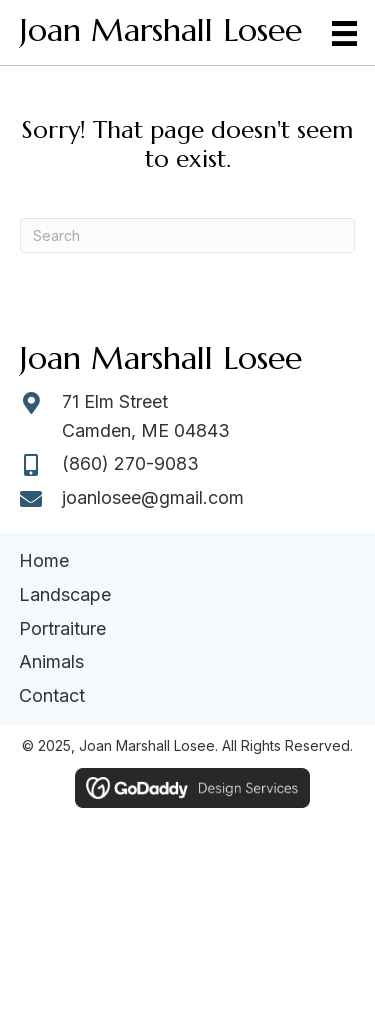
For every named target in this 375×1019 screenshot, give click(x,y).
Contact (52, 695)
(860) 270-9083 (130, 463)
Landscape (65, 594)
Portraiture (62, 628)
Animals (51, 661)
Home (44, 560)
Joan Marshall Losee (161, 30)
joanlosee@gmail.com (153, 497)
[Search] (187, 235)
